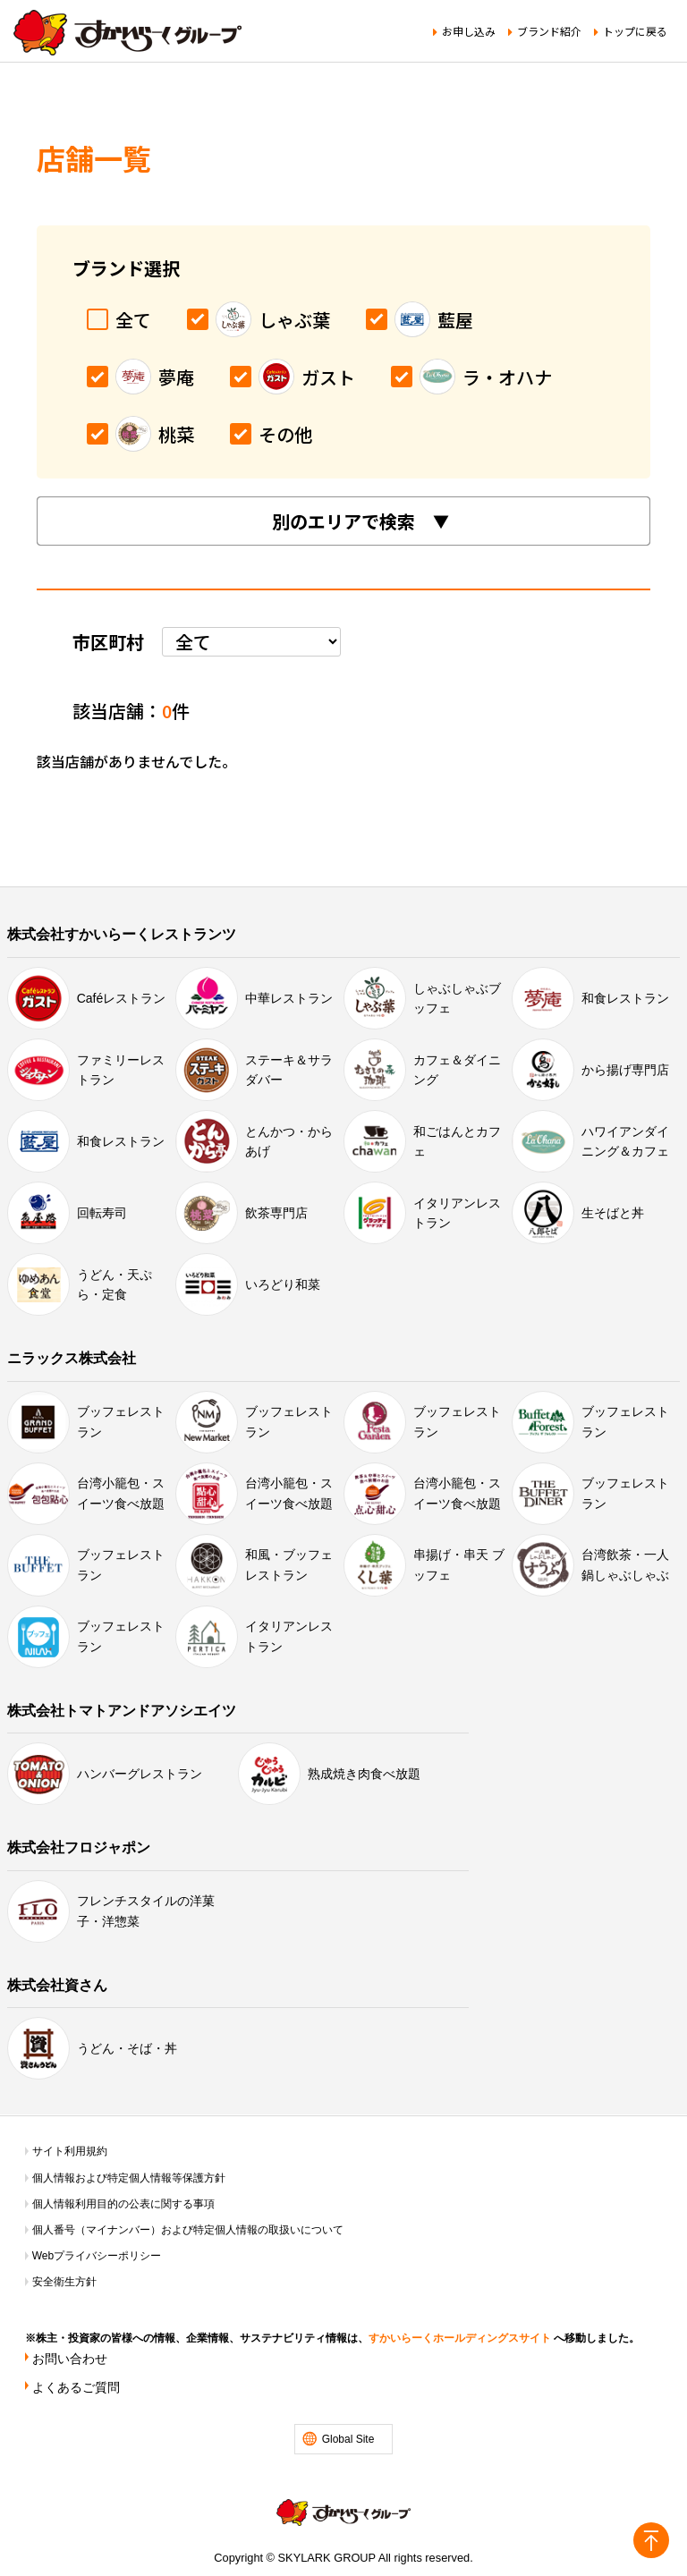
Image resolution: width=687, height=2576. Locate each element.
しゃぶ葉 (258, 319)
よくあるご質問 (76, 2387)
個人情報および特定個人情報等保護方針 (128, 2178)
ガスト (292, 376)
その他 (271, 434)
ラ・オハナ (471, 376)
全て (119, 320)
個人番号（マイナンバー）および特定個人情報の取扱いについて (188, 2230)
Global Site (348, 2439)
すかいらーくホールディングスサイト (460, 2338)
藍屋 (419, 319)
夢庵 (140, 376)
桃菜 (140, 434)
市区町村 (108, 642)
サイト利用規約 (69, 2151)
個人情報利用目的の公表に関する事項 (123, 2204)
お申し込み (469, 30)
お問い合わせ (69, 2358)
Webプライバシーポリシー (96, 2256)
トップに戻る (635, 30)
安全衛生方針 (64, 2281)
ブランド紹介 (549, 30)
